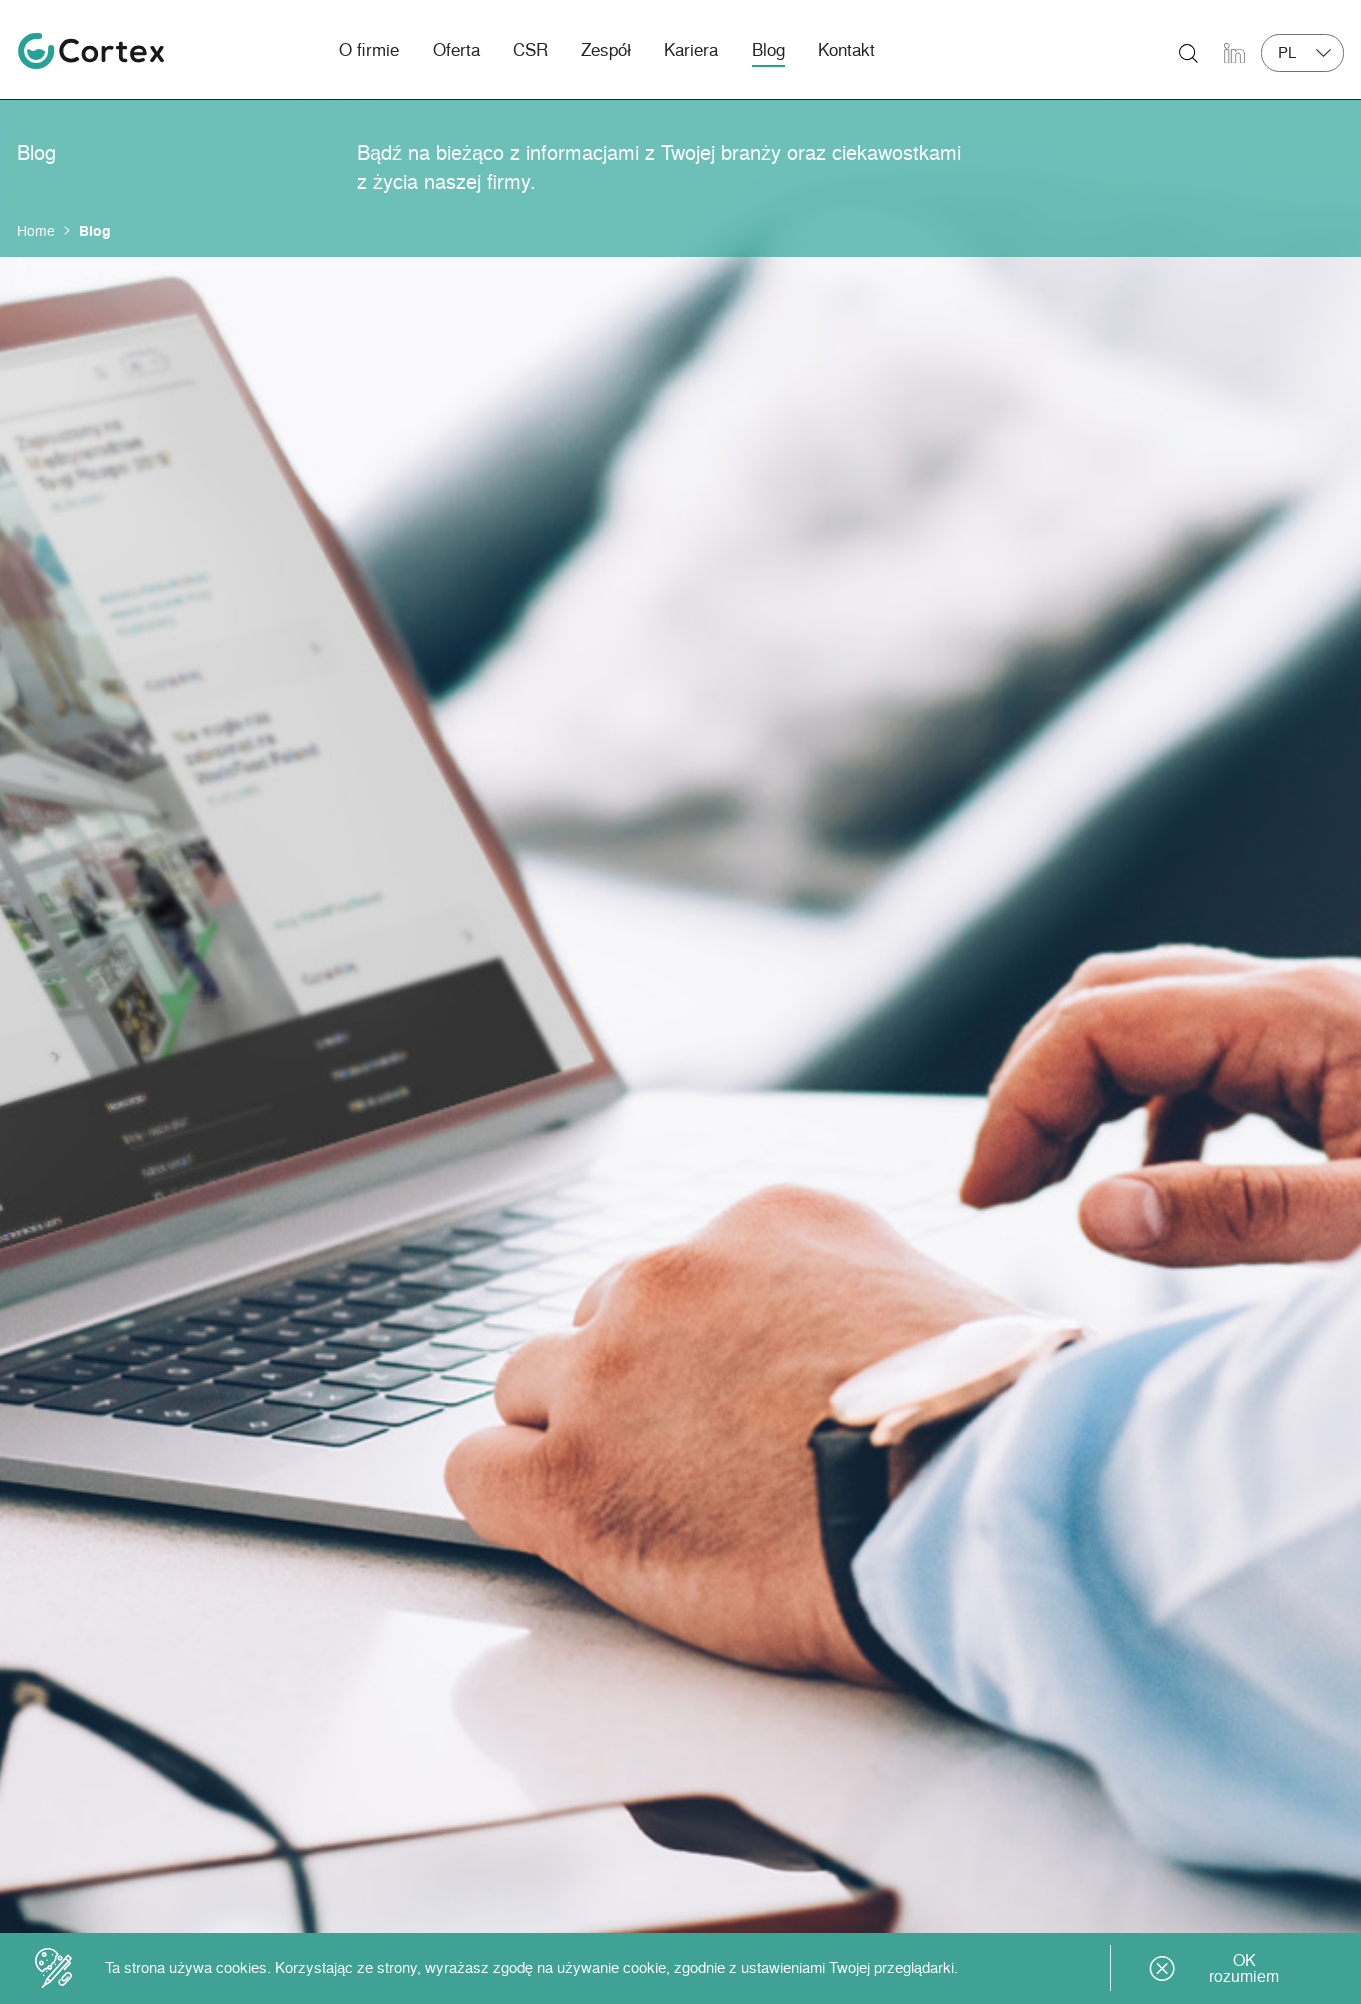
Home (36, 230)
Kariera (691, 49)
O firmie (369, 49)
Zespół (606, 49)
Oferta (456, 49)
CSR (530, 49)
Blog (768, 49)
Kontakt (846, 49)
